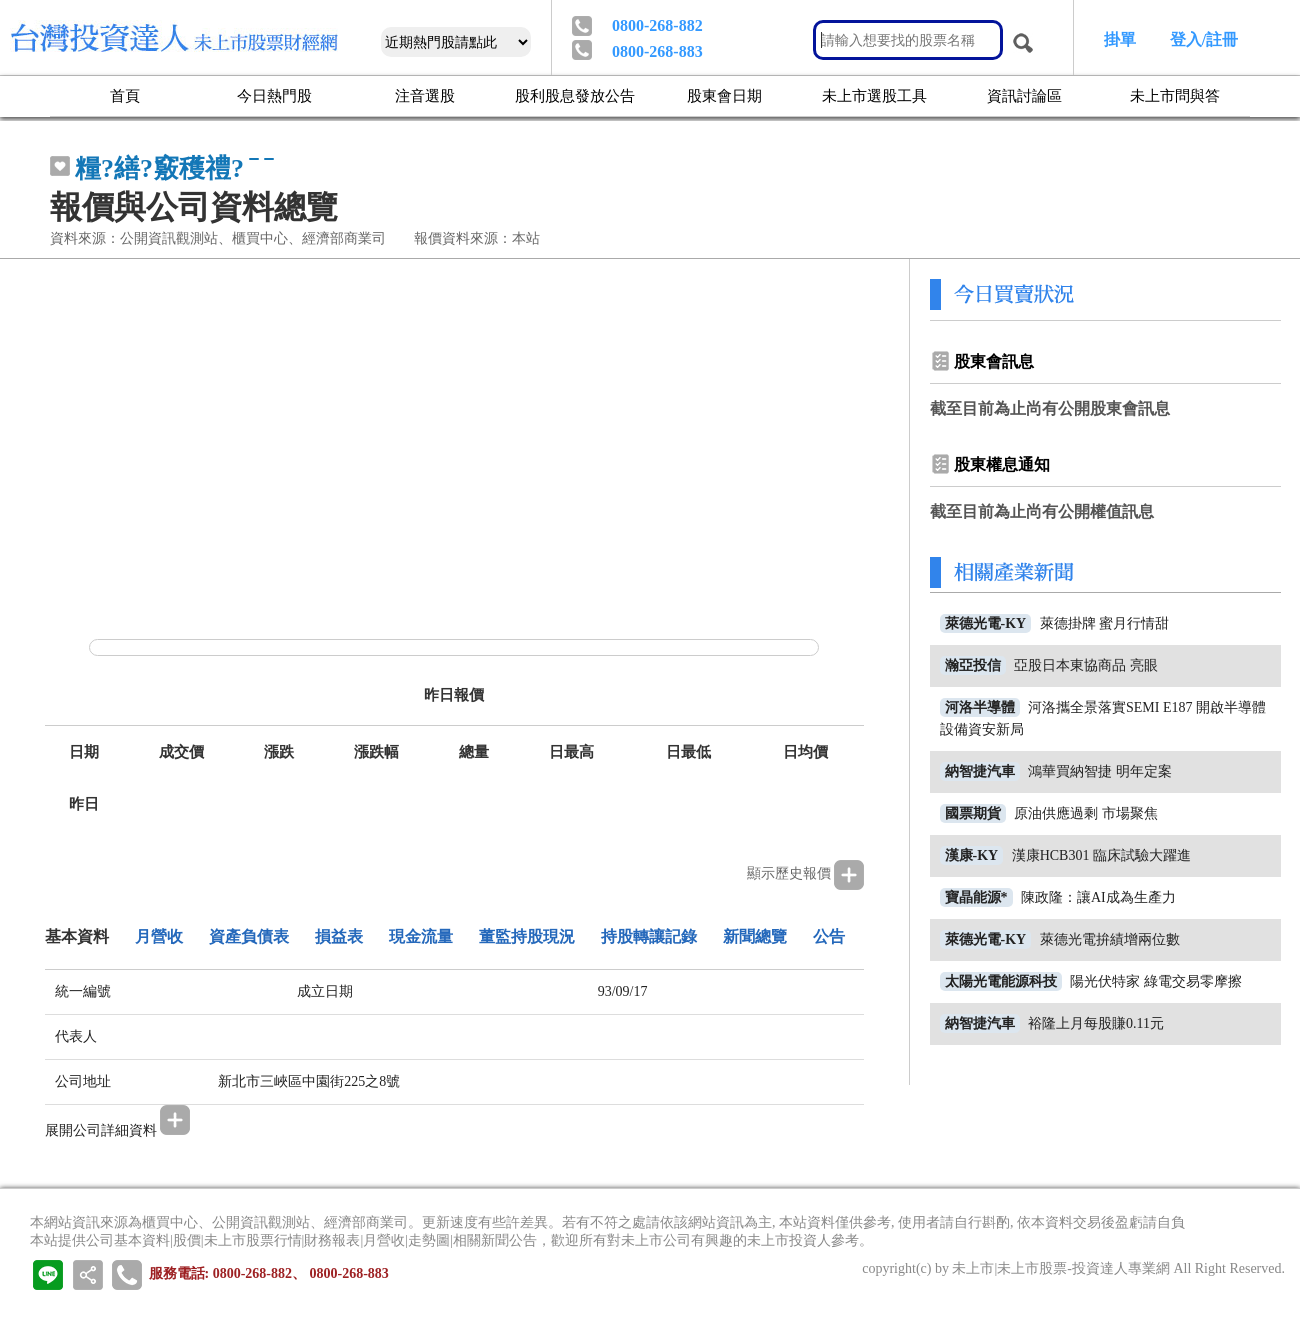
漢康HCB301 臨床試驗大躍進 (1101, 855)
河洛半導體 (980, 707)
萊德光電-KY (986, 623)
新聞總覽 (755, 936)
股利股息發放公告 (575, 95)
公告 (829, 936)
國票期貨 (973, 813)
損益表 (339, 936)
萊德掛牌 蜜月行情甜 (1105, 623)
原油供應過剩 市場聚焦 (1086, 813)
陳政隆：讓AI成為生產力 (1098, 897)
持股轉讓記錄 (649, 936)
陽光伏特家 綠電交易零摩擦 (1156, 981)
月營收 (159, 936)
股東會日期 (724, 95)
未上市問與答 (1175, 95)
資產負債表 (249, 936)
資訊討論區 (1024, 95)
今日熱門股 (274, 95)
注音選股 (425, 95)
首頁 (125, 95)
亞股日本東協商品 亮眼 (1086, 665)
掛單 (1120, 39)
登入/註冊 (1204, 39)
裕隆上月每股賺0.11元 (1096, 1023)
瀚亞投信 (973, 665)
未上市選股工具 (874, 95)
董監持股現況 (527, 936)
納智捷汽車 (980, 771)
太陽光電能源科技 (1001, 981)
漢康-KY (972, 855)
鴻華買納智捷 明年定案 (1100, 771)
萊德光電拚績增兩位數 (1110, 939)
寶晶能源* (976, 897)
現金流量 (421, 936)
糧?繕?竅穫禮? (159, 168)
